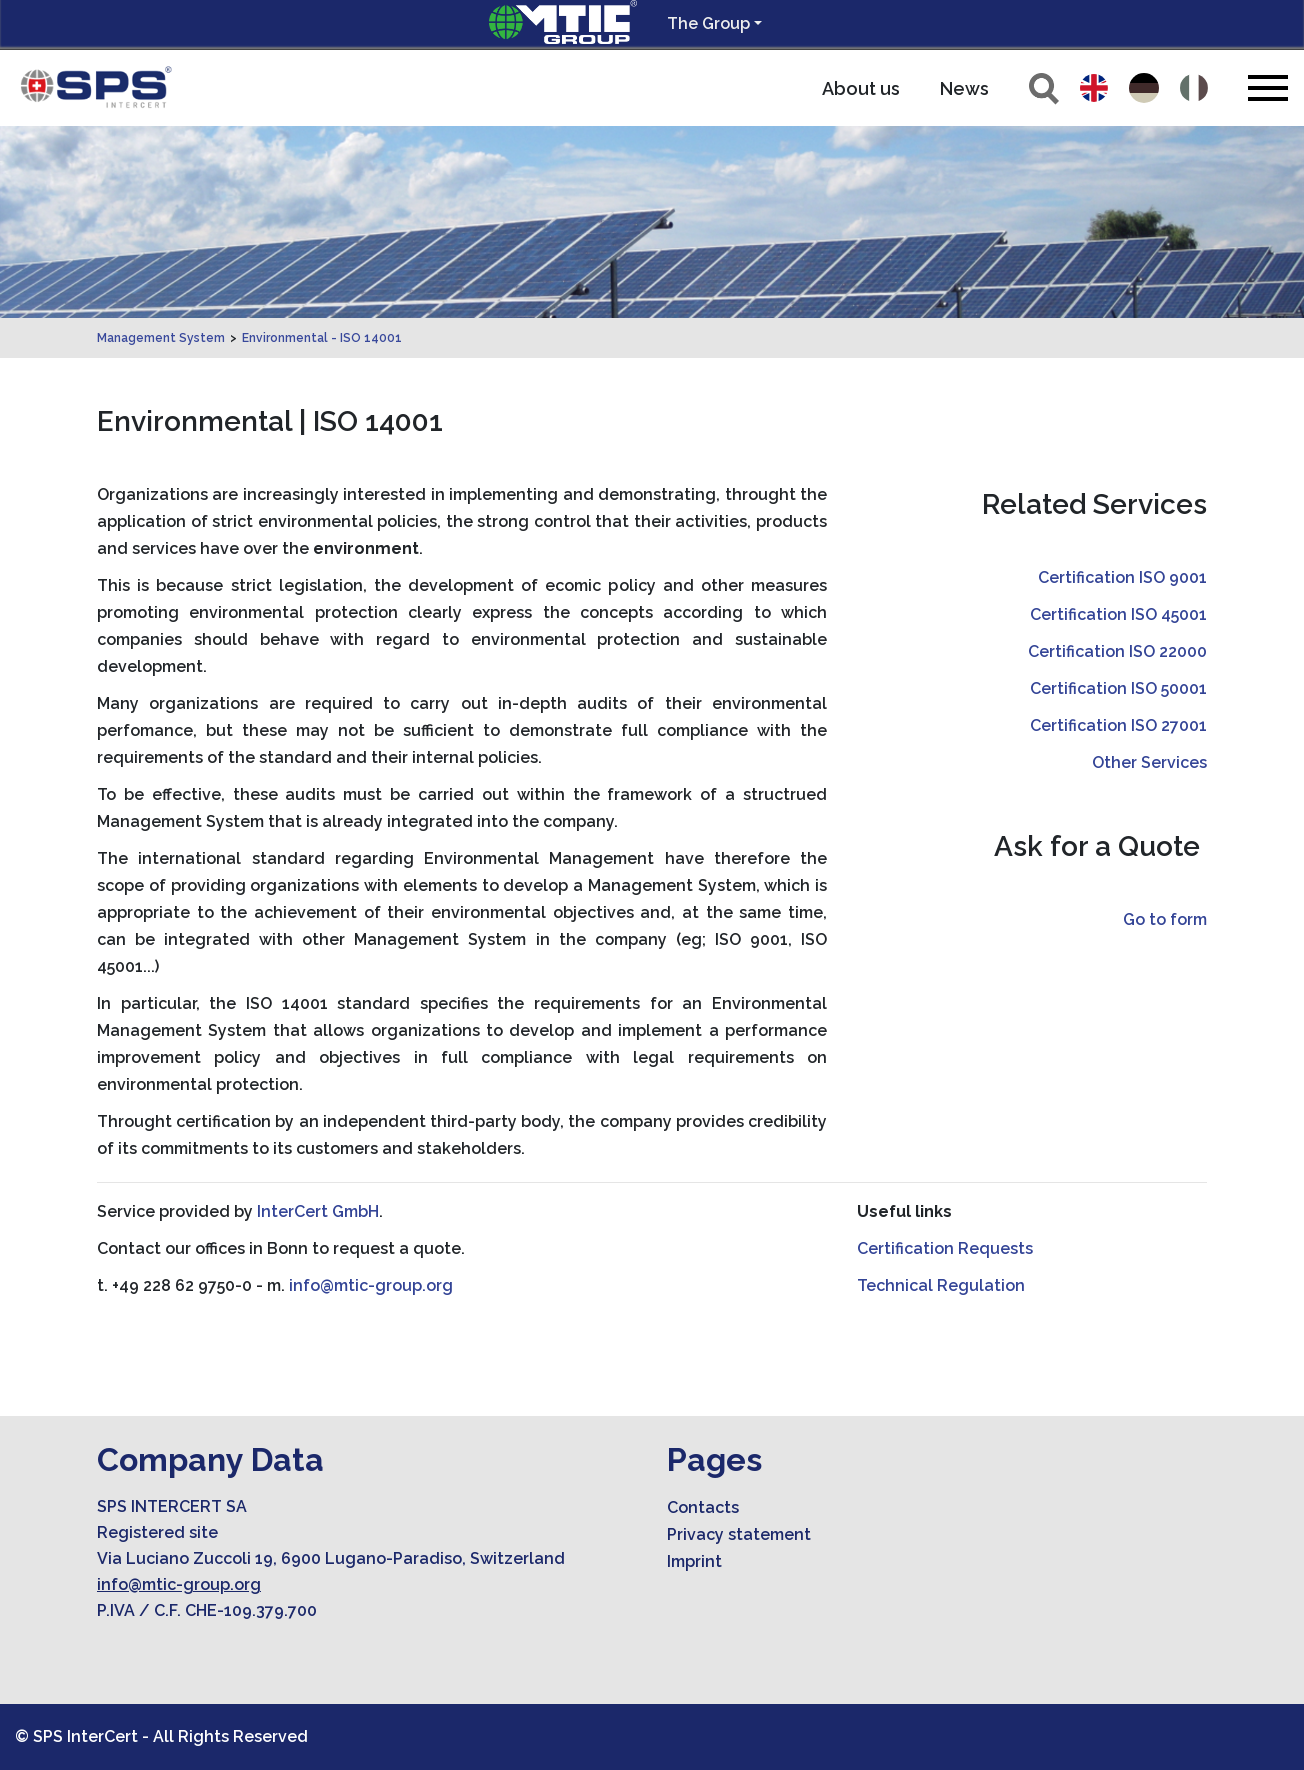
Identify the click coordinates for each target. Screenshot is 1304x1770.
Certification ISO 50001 (1118, 688)
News (964, 88)
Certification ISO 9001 (1122, 577)
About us (861, 88)
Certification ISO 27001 (1118, 725)
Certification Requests (945, 1248)
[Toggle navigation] (1268, 87)
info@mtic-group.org (371, 1285)
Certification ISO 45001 (1118, 614)
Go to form (1165, 919)
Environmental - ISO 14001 (322, 338)
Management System (161, 338)
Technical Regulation (941, 1285)
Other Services (1149, 762)
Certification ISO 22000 (1117, 651)
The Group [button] (708, 23)
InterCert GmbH (318, 1211)
